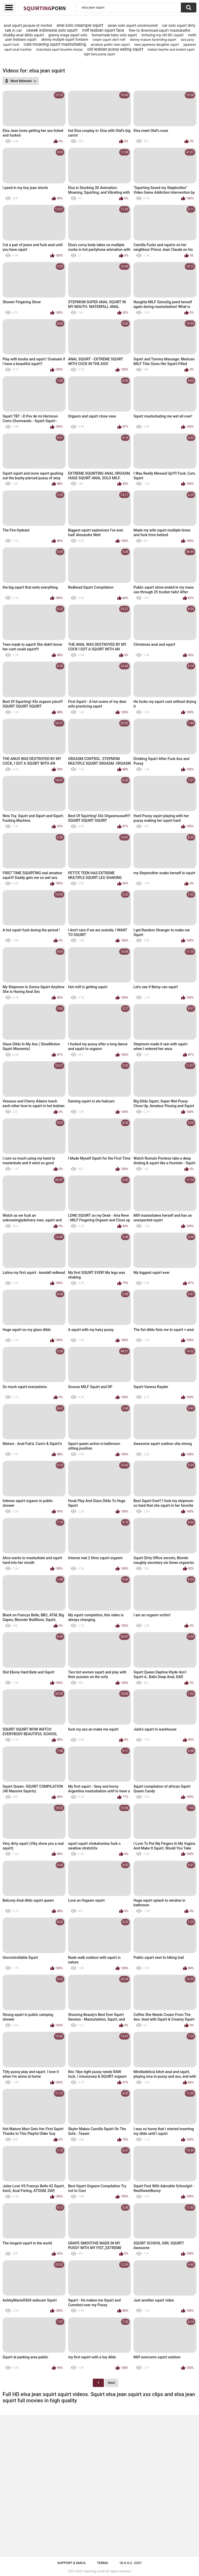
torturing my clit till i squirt (162, 35)
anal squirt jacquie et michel (28, 25)
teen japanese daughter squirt (156, 44)
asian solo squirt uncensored (133, 25)
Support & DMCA (71, 2563)
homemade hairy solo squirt (114, 35)
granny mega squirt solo (67, 35)
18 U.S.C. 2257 (130, 2563)
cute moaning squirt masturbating (55, 44)
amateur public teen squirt (110, 44)
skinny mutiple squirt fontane (64, 39)
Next (111, 2383)
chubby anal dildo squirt (23, 35)
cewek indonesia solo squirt (51, 30)
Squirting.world (94, 2571)
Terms (102, 2563)
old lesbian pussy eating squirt (115, 49)
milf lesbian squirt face (103, 30)
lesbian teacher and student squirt (171, 49)
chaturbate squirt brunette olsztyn (59, 49)
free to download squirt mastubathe (159, 30)
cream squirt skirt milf (109, 40)
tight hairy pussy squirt (99, 54)
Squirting (44, 8)
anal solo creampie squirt (79, 25)
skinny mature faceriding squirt (153, 40)
